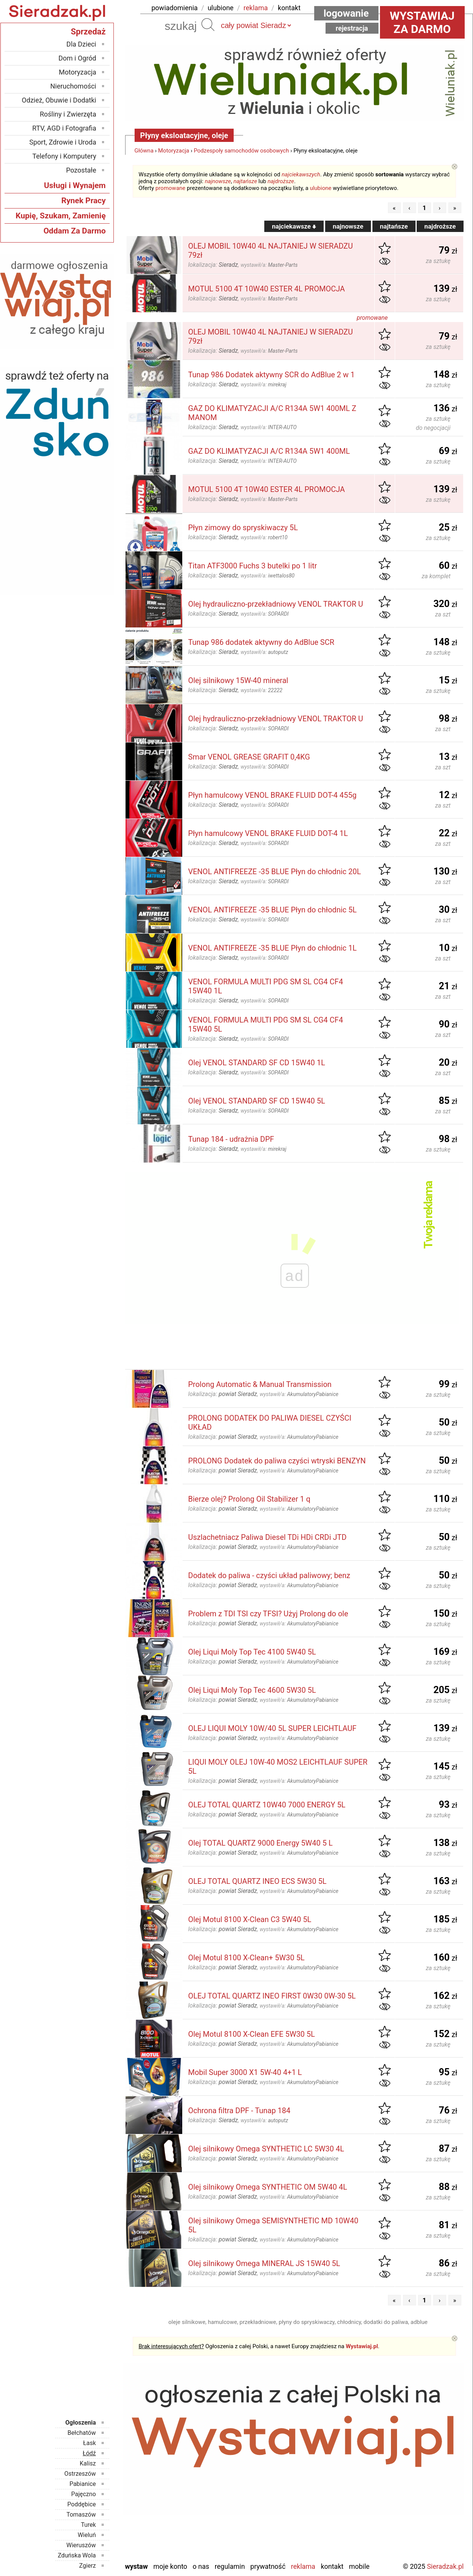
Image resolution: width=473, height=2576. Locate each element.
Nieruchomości (73, 86)
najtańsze (245, 181)
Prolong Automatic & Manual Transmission (260, 1384)
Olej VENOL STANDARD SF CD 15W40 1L (256, 1062)
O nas (201, 2566)
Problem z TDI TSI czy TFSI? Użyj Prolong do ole (268, 1613)
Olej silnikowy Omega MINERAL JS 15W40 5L (264, 2263)
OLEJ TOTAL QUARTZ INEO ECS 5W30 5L (257, 1881)
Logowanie (346, 13)
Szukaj (208, 24)
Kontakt (332, 2566)
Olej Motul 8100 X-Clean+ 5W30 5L (246, 1957)
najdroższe (281, 181)
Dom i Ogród (77, 58)
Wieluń (87, 2535)
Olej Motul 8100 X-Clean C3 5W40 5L (250, 1919)
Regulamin (230, 2566)
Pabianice (83, 2483)
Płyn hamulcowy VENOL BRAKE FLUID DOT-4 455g (272, 795)
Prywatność (267, 2566)
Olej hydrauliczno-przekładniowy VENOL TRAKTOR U (275, 604)
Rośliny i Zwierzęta (68, 114)
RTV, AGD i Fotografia (64, 128)
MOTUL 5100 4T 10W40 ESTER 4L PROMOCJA (266, 288)
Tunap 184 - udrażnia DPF (231, 1139)
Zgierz (87, 2565)
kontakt (289, 8)
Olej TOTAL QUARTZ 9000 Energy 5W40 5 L (260, 1843)
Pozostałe (81, 170)
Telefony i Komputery (64, 156)
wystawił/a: (269, 265)
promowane (170, 188)
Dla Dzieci (81, 44)
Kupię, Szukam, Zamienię (60, 215)
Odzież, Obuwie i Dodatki (59, 100)
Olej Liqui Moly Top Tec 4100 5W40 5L (252, 1651)
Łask (89, 2443)
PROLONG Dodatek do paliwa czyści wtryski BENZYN (277, 1460)
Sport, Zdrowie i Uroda (62, 142)
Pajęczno (83, 2494)
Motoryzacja (173, 150)
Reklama (303, 2566)
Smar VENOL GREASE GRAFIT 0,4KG (249, 756)
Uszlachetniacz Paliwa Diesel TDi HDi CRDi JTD (267, 1537)
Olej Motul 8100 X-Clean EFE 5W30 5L (251, 2034)
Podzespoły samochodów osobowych (241, 150)
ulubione (220, 8)
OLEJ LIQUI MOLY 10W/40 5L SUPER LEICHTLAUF (272, 1728)
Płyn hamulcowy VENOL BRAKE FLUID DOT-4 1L (268, 833)
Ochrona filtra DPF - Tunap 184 (239, 2110)
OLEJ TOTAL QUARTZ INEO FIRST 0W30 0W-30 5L (272, 1995)
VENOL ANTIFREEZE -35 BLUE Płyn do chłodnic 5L (272, 909)
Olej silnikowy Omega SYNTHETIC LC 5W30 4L (266, 2148)
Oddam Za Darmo (74, 230)
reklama (255, 8)
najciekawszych (301, 174)
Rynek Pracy (83, 200)
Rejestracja (352, 28)
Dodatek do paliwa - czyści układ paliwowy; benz (269, 1575)
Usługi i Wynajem (74, 185)
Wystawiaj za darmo (422, 22)
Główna (144, 150)
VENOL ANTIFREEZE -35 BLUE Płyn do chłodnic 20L (274, 871)
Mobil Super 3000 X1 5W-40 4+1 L (245, 2072)
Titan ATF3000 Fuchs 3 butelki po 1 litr (252, 565)
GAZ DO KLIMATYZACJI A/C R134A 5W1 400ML (269, 451)
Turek (88, 2524)
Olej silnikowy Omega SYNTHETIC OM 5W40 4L (267, 2187)
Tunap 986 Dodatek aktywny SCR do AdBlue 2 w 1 (271, 374)
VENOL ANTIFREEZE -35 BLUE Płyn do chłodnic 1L (272, 948)
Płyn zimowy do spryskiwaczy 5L (243, 527)
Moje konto (170, 2566)
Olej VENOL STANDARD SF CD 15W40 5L (256, 1100)
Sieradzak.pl (445, 2566)
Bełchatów (82, 2432)
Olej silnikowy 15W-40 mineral (238, 680)
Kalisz (88, 2463)
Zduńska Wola (77, 2555)
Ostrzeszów (80, 2473)
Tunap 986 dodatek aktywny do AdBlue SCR (261, 642)
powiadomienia (175, 8)
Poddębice (81, 2504)
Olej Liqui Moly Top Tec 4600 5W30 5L (252, 1690)
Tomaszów (81, 2514)
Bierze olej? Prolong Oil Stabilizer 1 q (249, 1499)
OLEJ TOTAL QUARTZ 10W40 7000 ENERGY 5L (267, 1804)
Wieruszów (81, 2545)
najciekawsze (294, 226)
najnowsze (218, 181)
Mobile (359, 2566)
